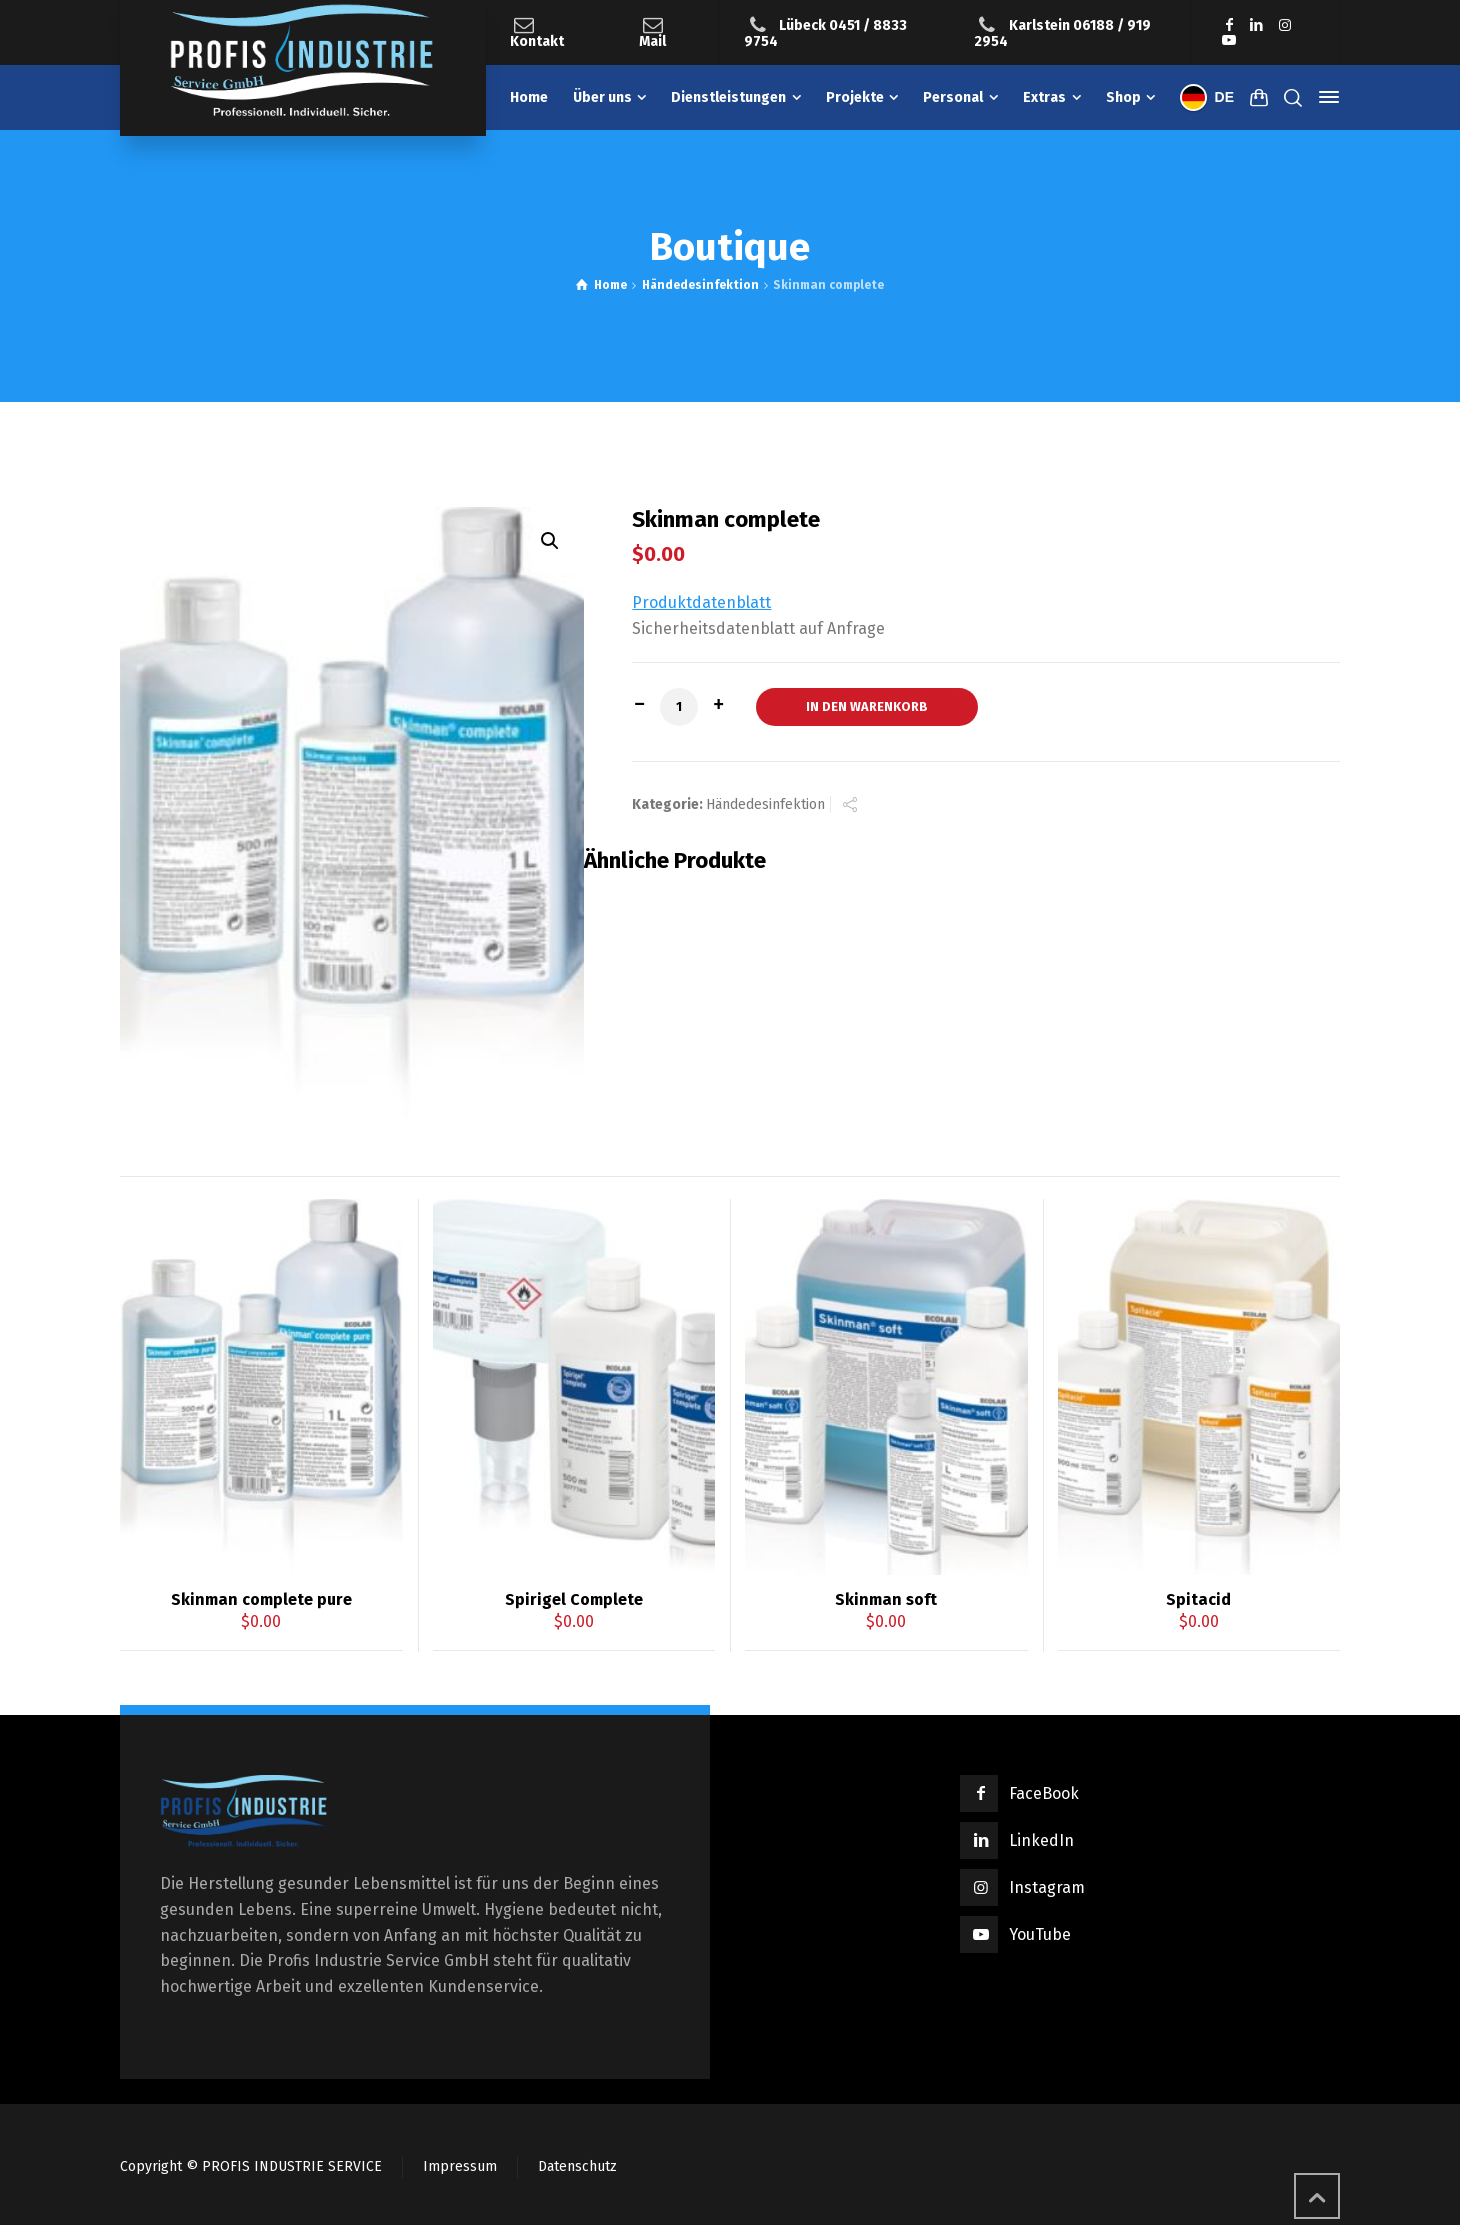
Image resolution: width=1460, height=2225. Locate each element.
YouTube (1040, 1934)
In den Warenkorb (867, 706)
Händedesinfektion (700, 285)
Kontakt (537, 41)
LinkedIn (1041, 1840)
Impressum (460, 2166)
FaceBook (1044, 1793)
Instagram (1047, 1887)
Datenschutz (577, 2166)
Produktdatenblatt (701, 602)
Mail (652, 41)
